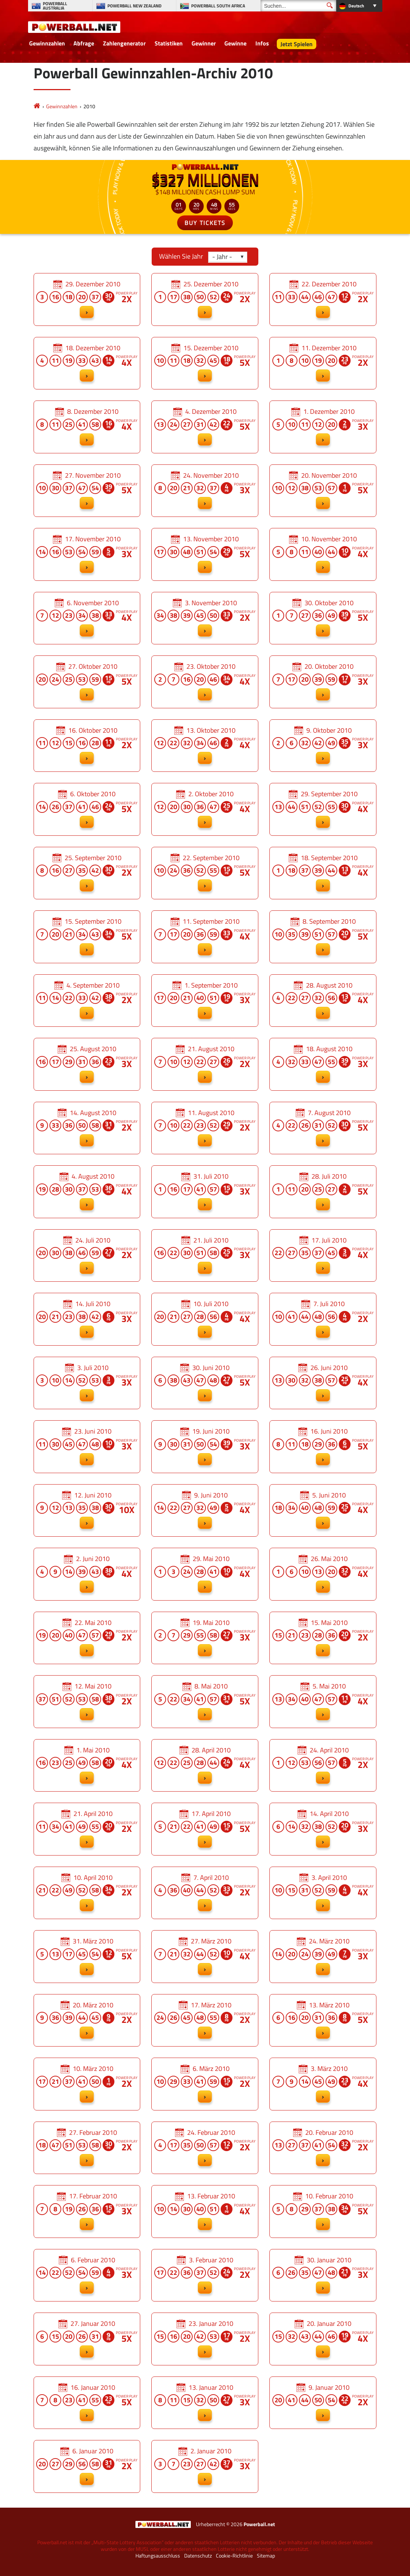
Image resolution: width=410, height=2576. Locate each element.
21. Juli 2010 (205, 1255)
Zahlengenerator (124, 43)
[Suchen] (298, 5)
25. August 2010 (87, 1064)
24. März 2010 (323, 1956)
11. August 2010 (205, 1128)
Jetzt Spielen (296, 44)
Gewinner (204, 43)
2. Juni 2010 (87, 1574)
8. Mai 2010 (205, 1701)
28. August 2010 (323, 1000)
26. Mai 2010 (323, 1574)
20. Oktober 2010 (323, 681)
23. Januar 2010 (205, 2338)
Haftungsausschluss (157, 2555)
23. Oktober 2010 (205, 681)
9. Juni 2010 (205, 1510)
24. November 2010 (205, 490)
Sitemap (266, 2555)
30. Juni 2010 (205, 1383)
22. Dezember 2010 (323, 299)
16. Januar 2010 (87, 2402)
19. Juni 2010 (205, 1446)
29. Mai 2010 (205, 1574)
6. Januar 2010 (87, 2466)
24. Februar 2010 (205, 2147)
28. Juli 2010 (323, 1191)
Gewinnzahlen (47, 43)
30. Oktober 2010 (323, 618)
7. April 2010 (205, 1893)
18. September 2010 (323, 873)
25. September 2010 (87, 873)
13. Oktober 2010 (205, 745)
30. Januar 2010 (323, 2275)
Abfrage (83, 43)
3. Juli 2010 (87, 1383)
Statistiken (169, 43)
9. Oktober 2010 (323, 745)
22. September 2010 (205, 873)
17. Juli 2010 (323, 1255)
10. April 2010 (87, 1893)
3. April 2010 (323, 1893)
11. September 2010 (205, 936)
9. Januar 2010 (323, 2402)
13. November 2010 (205, 554)
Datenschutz (198, 2555)
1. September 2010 (205, 1000)
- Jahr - (222, 257)
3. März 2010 (323, 2084)
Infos (262, 43)
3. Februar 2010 (205, 2275)
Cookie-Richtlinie (234, 2555)
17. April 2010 (205, 1829)
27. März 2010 (205, 1956)
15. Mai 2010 (323, 1638)
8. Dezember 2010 (87, 426)
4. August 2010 (87, 1191)
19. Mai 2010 (205, 1638)
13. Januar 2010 (205, 2402)
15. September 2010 (87, 936)
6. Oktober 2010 (87, 809)
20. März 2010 (87, 2020)
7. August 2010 (323, 1128)
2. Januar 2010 (205, 2466)
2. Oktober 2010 (205, 809)
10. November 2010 (323, 554)
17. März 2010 (205, 2020)
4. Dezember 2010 (205, 426)
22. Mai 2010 (87, 1638)
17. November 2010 (87, 554)
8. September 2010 (323, 936)
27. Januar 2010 (87, 2338)
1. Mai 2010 (87, 1765)
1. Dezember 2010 (323, 426)
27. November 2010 (87, 490)
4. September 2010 (87, 1000)
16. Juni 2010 (323, 1446)
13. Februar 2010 (205, 2211)
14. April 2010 (323, 1829)
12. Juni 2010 (87, 1510)
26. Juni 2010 (323, 1383)
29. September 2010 (323, 809)
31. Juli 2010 (205, 1191)
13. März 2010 (323, 2020)
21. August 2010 (205, 1064)
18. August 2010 (323, 1064)
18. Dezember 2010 (87, 363)
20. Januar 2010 (323, 2338)
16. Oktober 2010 (87, 745)
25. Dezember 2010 (205, 299)
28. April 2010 (205, 1765)
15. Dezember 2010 (205, 363)
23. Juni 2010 (87, 1446)
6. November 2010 (87, 618)
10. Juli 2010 (205, 1319)
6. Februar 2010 (87, 2275)
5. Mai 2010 (323, 1701)
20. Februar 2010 (323, 2147)
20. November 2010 (323, 490)
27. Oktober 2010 (87, 681)
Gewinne (235, 43)
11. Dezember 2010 (323, 363)
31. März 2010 (87, 1956)
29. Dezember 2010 (87, 299)
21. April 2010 (87, 1829)
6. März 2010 (205, 2084)
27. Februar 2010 (87, 2147)
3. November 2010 (205, 618)
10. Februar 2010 (323, 2211)
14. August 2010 (87, 1128)
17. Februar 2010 (87, 2211)
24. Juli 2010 (87, 1255)
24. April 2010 (323, 1765)
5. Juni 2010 (323, 1510)
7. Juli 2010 (323, 1319)
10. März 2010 (87, 2084)
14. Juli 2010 (87, 1319)
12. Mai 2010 (87, 1701)
